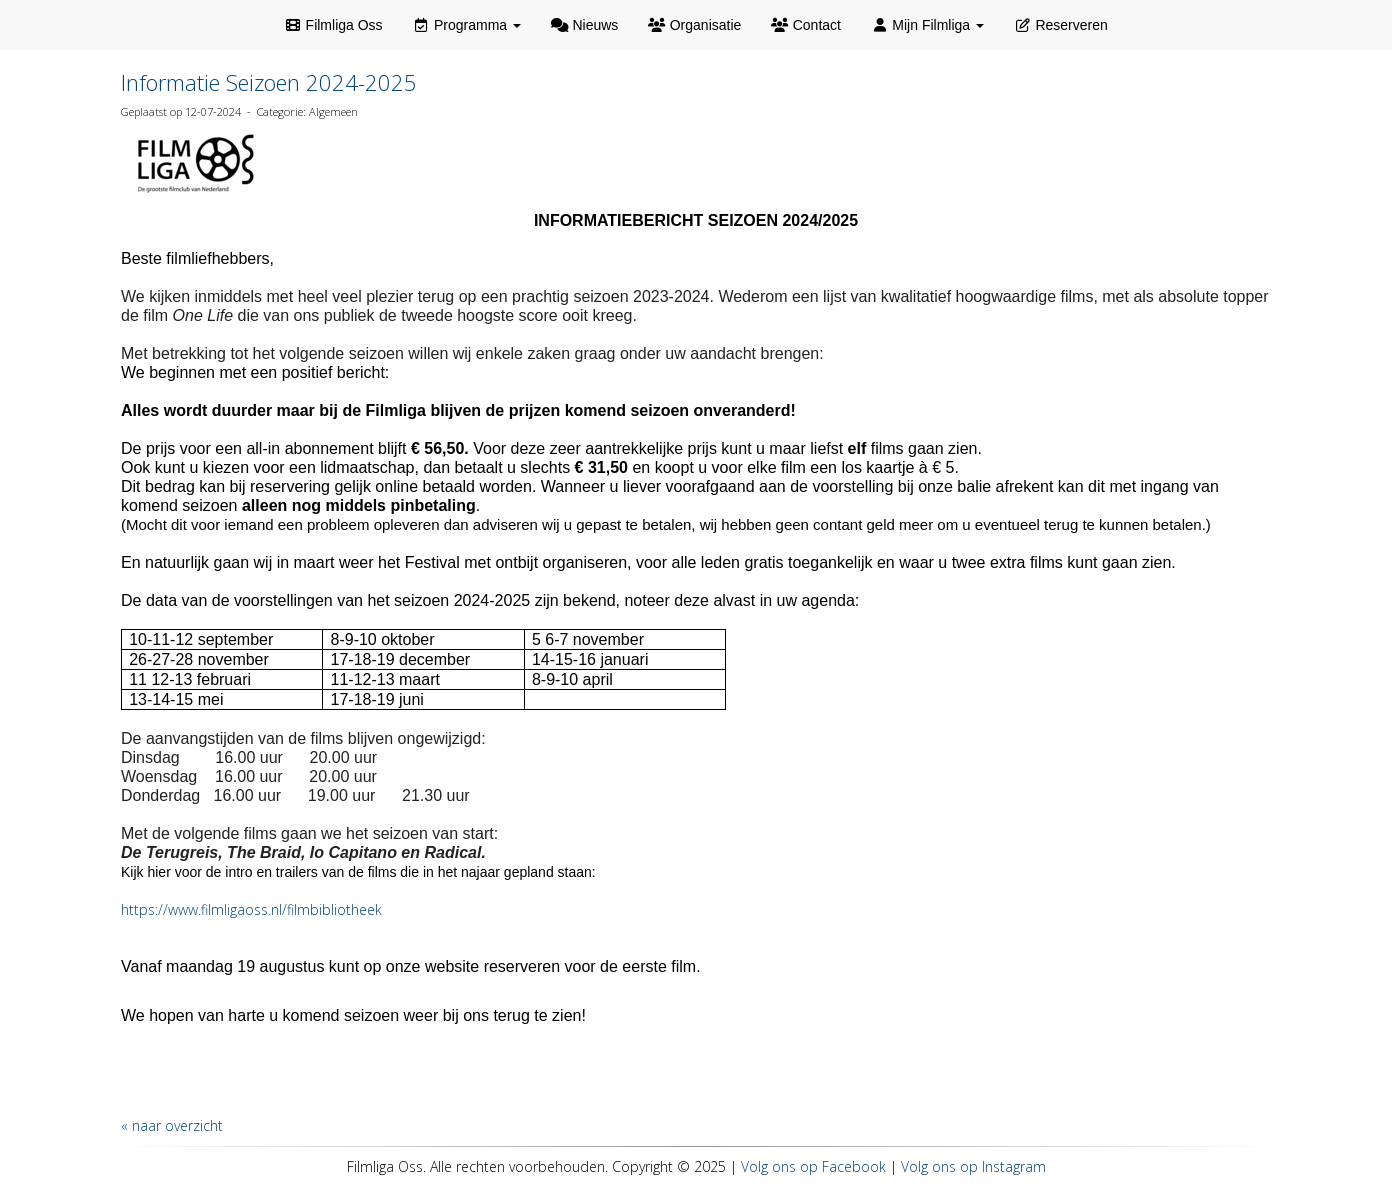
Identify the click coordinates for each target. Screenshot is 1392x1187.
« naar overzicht (172, 1125)
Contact (806, 25)
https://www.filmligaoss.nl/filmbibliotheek (251, 909)
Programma (467, 25)
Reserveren (1061, 25)
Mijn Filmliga (927, 25)
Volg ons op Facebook (813, 1166)
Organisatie (694, 25)
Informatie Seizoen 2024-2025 (269, 82)
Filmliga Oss (333, 25)
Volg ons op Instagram (973, 1166)
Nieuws (584, 25)
